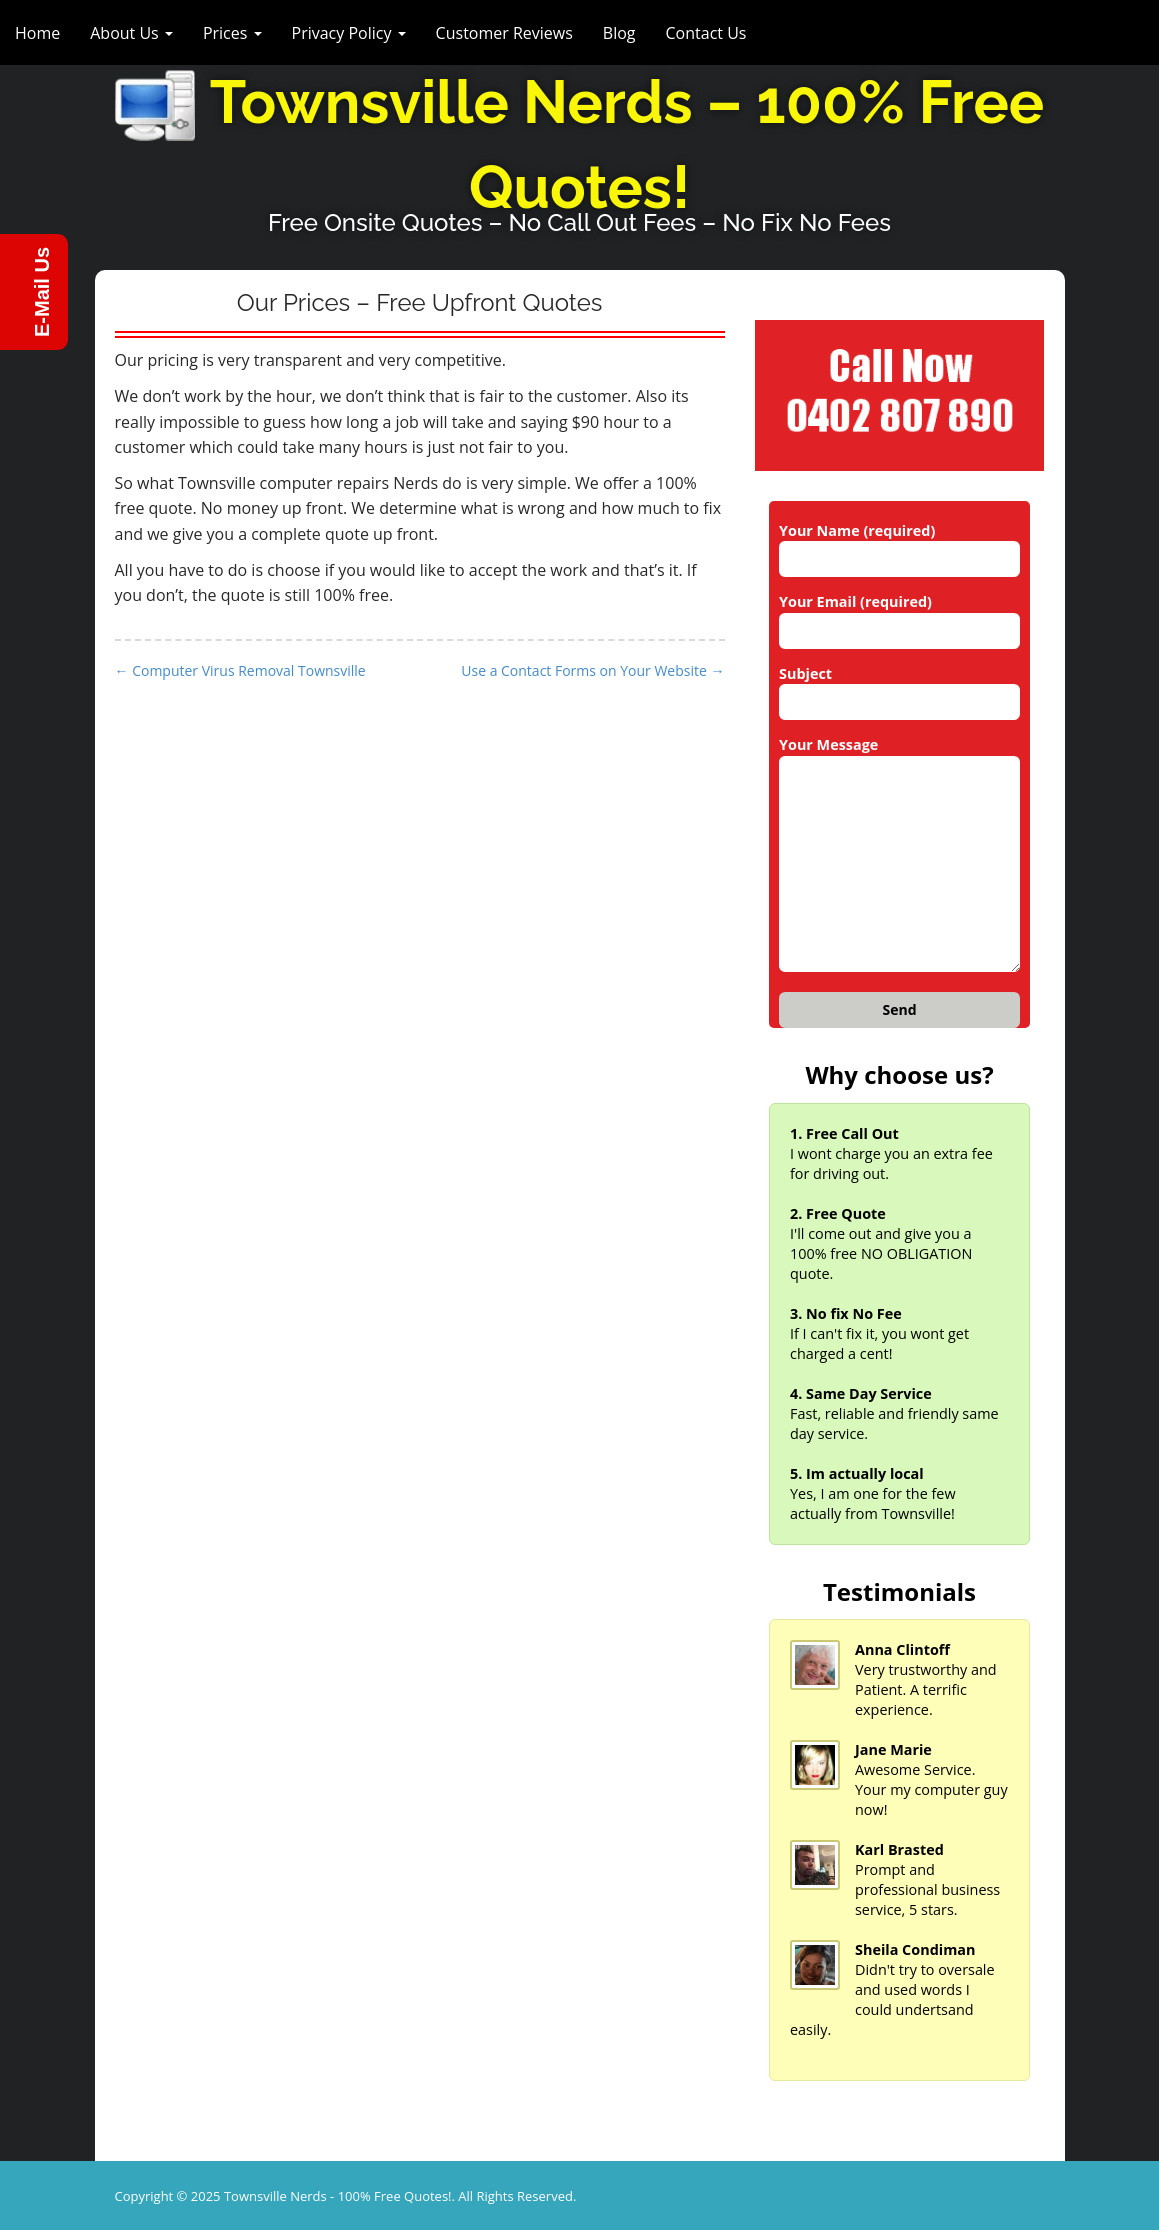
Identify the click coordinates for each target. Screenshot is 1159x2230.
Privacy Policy (349, 33)
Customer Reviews (504, 33)
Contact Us (706, 33)
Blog (619, 33)
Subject (899, 688)
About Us (131, 33)
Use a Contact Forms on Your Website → (592, 670)
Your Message (899, 855)
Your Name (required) (899, 545)
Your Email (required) (899, 616)
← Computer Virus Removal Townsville (240, 670)
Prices (232, 33)
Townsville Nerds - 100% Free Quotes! (338, 2196)
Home (37, 33)
